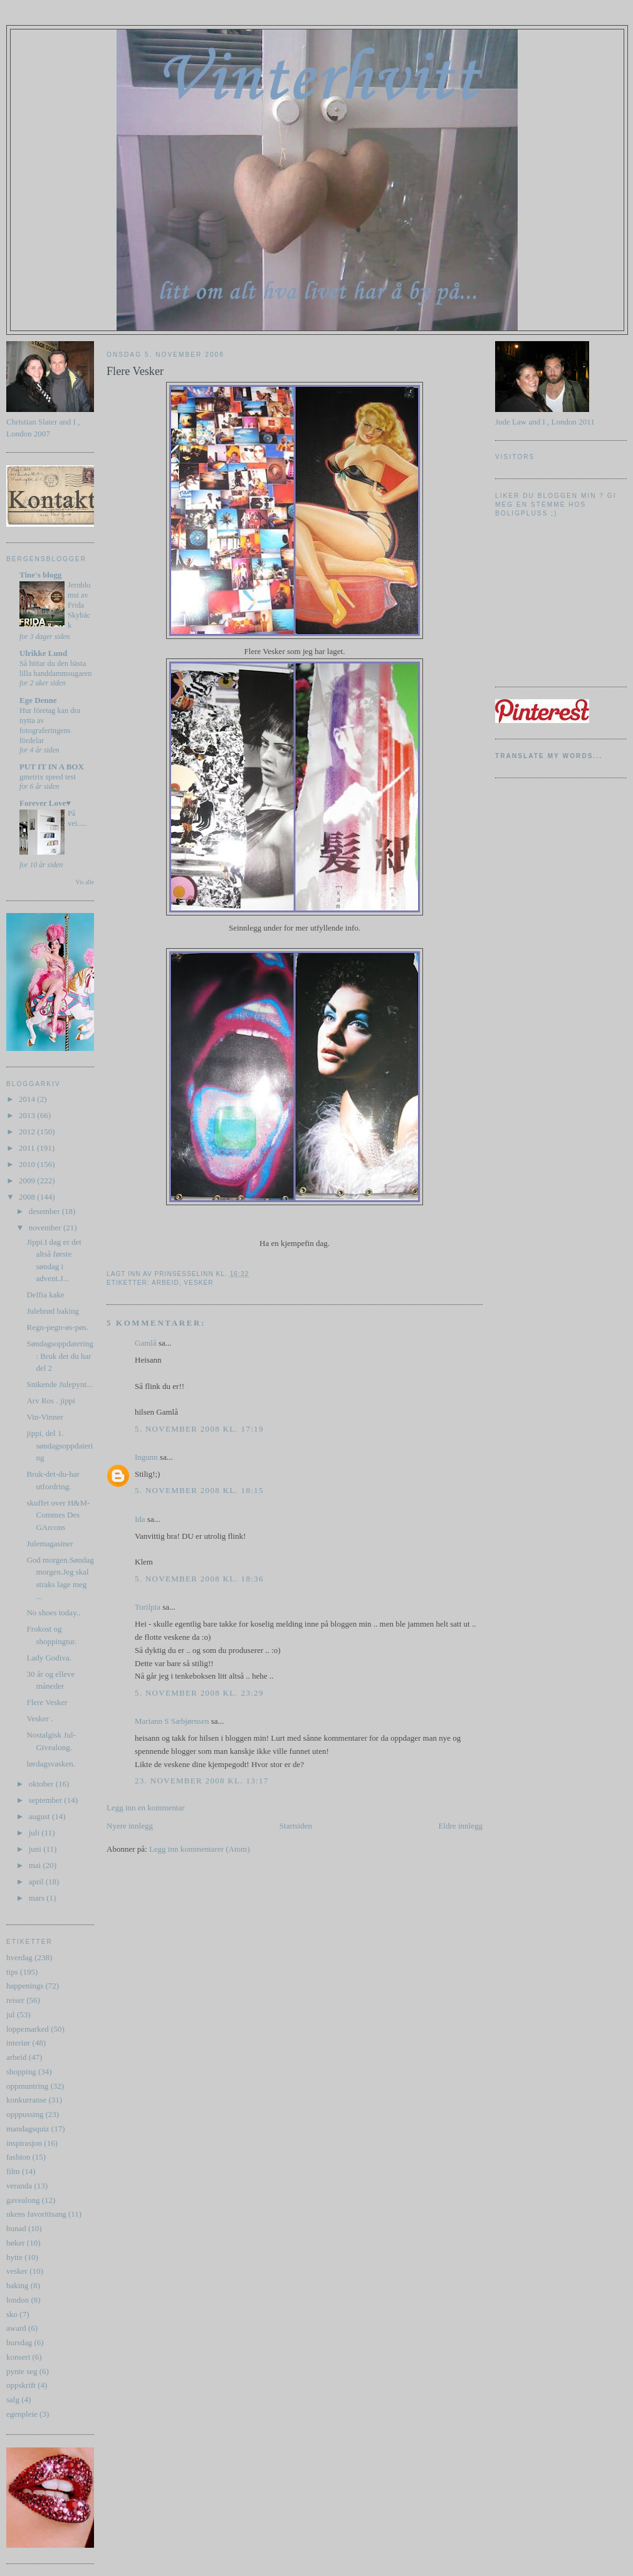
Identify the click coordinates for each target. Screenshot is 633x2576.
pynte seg (21, 2371)
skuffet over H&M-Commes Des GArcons (58, 1515)
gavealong (22, 2200)
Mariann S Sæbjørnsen (172, 1721)
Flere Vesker (46, 1702)
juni (36, 1849)
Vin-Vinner (44, 1417)
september (47, 1800)
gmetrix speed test (47, 777)
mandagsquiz (28, 2128)
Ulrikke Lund (43, 653)
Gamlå (146, 1343)
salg (12, 2399)
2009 (28, 1180)
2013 (28, 1115)
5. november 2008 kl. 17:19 (199, 1428)
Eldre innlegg (461, 1825)
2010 (28, 1164)
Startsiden (296, 1825)
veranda (19, 2185)
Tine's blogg (40, 574)
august (40, 1816)
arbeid (16, 2057)
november (46, 1227)
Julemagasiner (49, 1543)
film (13, 2171)
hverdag (19, 1957)
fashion (18, 2157)
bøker (15, 2242)
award (16, 2328)
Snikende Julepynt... (59, 1384)
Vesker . (39, 1718)
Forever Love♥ (45, 803)
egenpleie (22, 2414)
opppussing (24, 2114)
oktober (42, 1783)
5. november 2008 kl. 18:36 (199, 1578)
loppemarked (27, 2029)
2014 (28, 1099)
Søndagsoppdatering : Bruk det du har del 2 (59, 1356)
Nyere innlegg (130, 1825)
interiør (18, 2042)
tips (12, 1972)
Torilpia (147, 1607)
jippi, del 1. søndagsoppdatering (59, 1445)
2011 (28, 1148)
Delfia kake (45, 1294)
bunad (16, 2228)
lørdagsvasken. (50, 1763)
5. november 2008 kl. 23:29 (199, 1692)
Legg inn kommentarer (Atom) (199, 1849)
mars (38, 1898)
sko (12, 2314)
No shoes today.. (53, 1612)
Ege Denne (38, 700)
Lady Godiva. (48, 1657)
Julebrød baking (52, 1311)
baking (17, 2285)
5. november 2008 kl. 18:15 (199, 1490)
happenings (24, 1985)
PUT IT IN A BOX (51, 766)
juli (35, 1832)
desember (45, 1211)
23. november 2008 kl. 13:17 (202, 1780)
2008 (28, 1196)
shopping (21, 2071)
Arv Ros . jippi (50, 1400)
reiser (15, 2000)
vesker (17, 2271)
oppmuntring (27, 2086)
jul (10, 2014)
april (37, 1881)
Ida (140, 1519)
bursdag (19, 2342)
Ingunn (146, 1457)
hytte (14, 2257)
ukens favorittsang (36, 2214)
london (17, 2299)
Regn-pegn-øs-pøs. (57, 1327)
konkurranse (26, 2099)
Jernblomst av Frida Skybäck (79, 605)
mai (36, 1865)
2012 (28, 1131)
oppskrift (21, 2385)
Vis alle (85, 882)
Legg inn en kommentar (146, 1807)
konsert (18, 2357)
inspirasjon (24, 2143)
